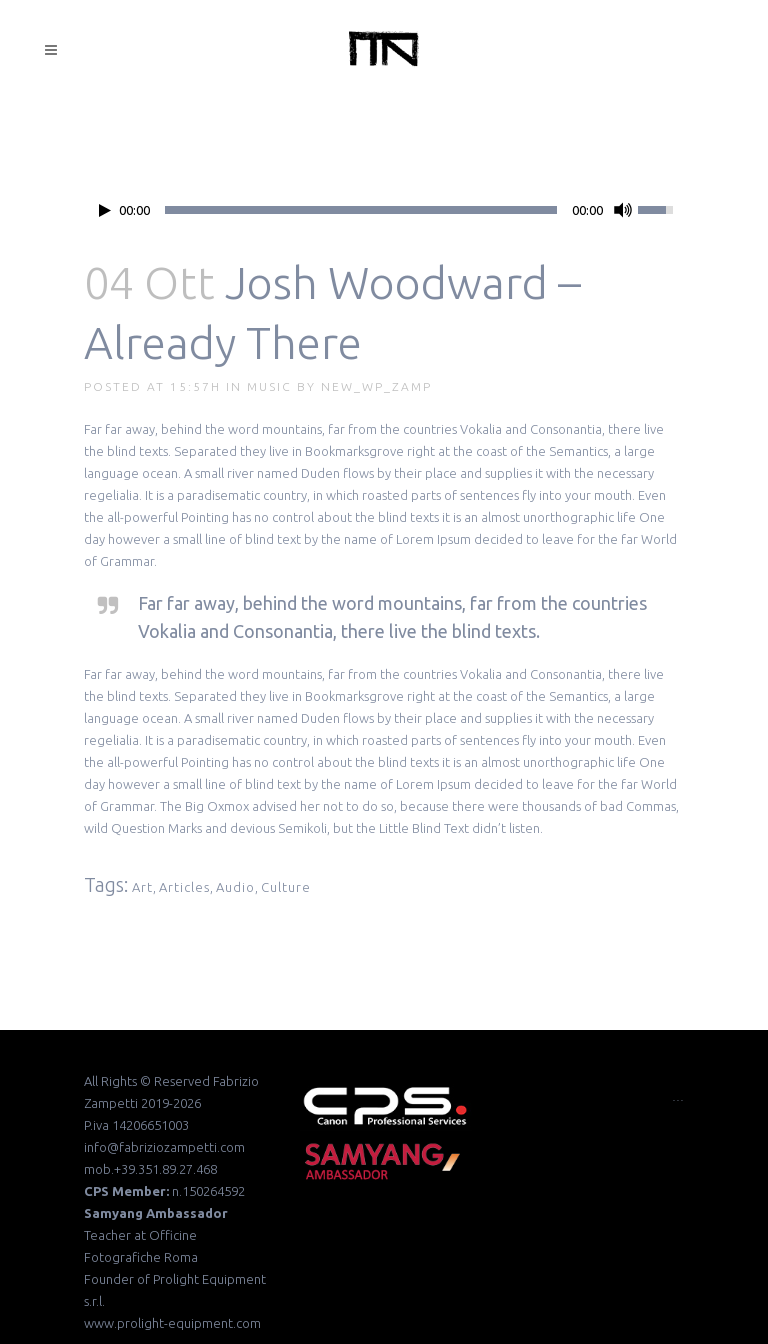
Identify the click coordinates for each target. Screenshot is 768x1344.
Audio (235, 887)
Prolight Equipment (209, 1279)
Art (142, 887)
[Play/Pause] (105, 210)
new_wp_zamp (376, 386)
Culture (286, 887)
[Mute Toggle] (623, 210)
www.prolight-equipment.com (172, 1323)
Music (269, 386)
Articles (184, 887)
